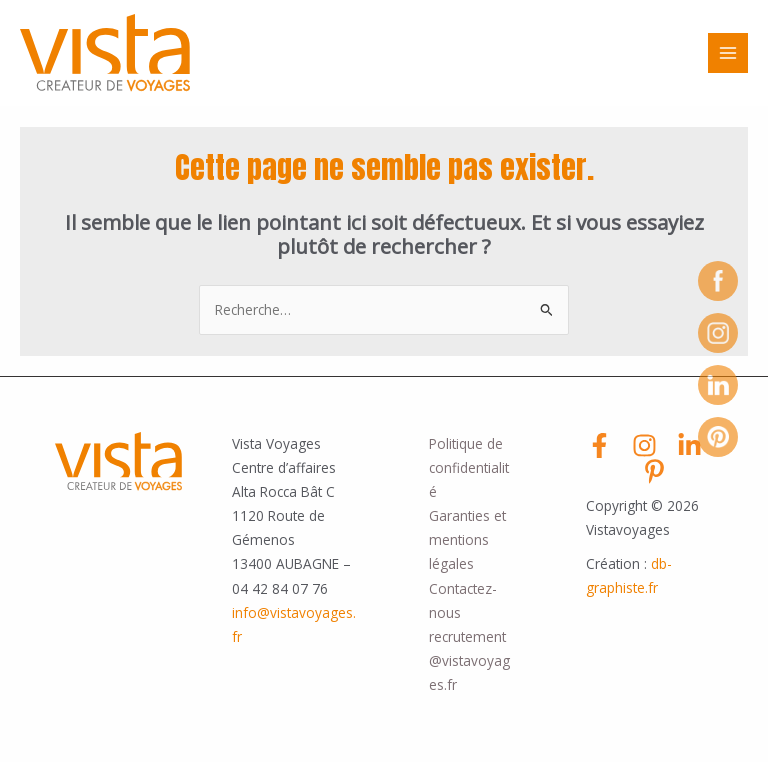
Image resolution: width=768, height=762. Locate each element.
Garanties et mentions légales (467, 539)
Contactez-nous (463, 600)
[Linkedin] (689, 445)
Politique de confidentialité (469, 467)
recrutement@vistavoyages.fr (469, 660)
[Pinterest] (654, 471)
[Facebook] (599, 445)
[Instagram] (644, 445)
